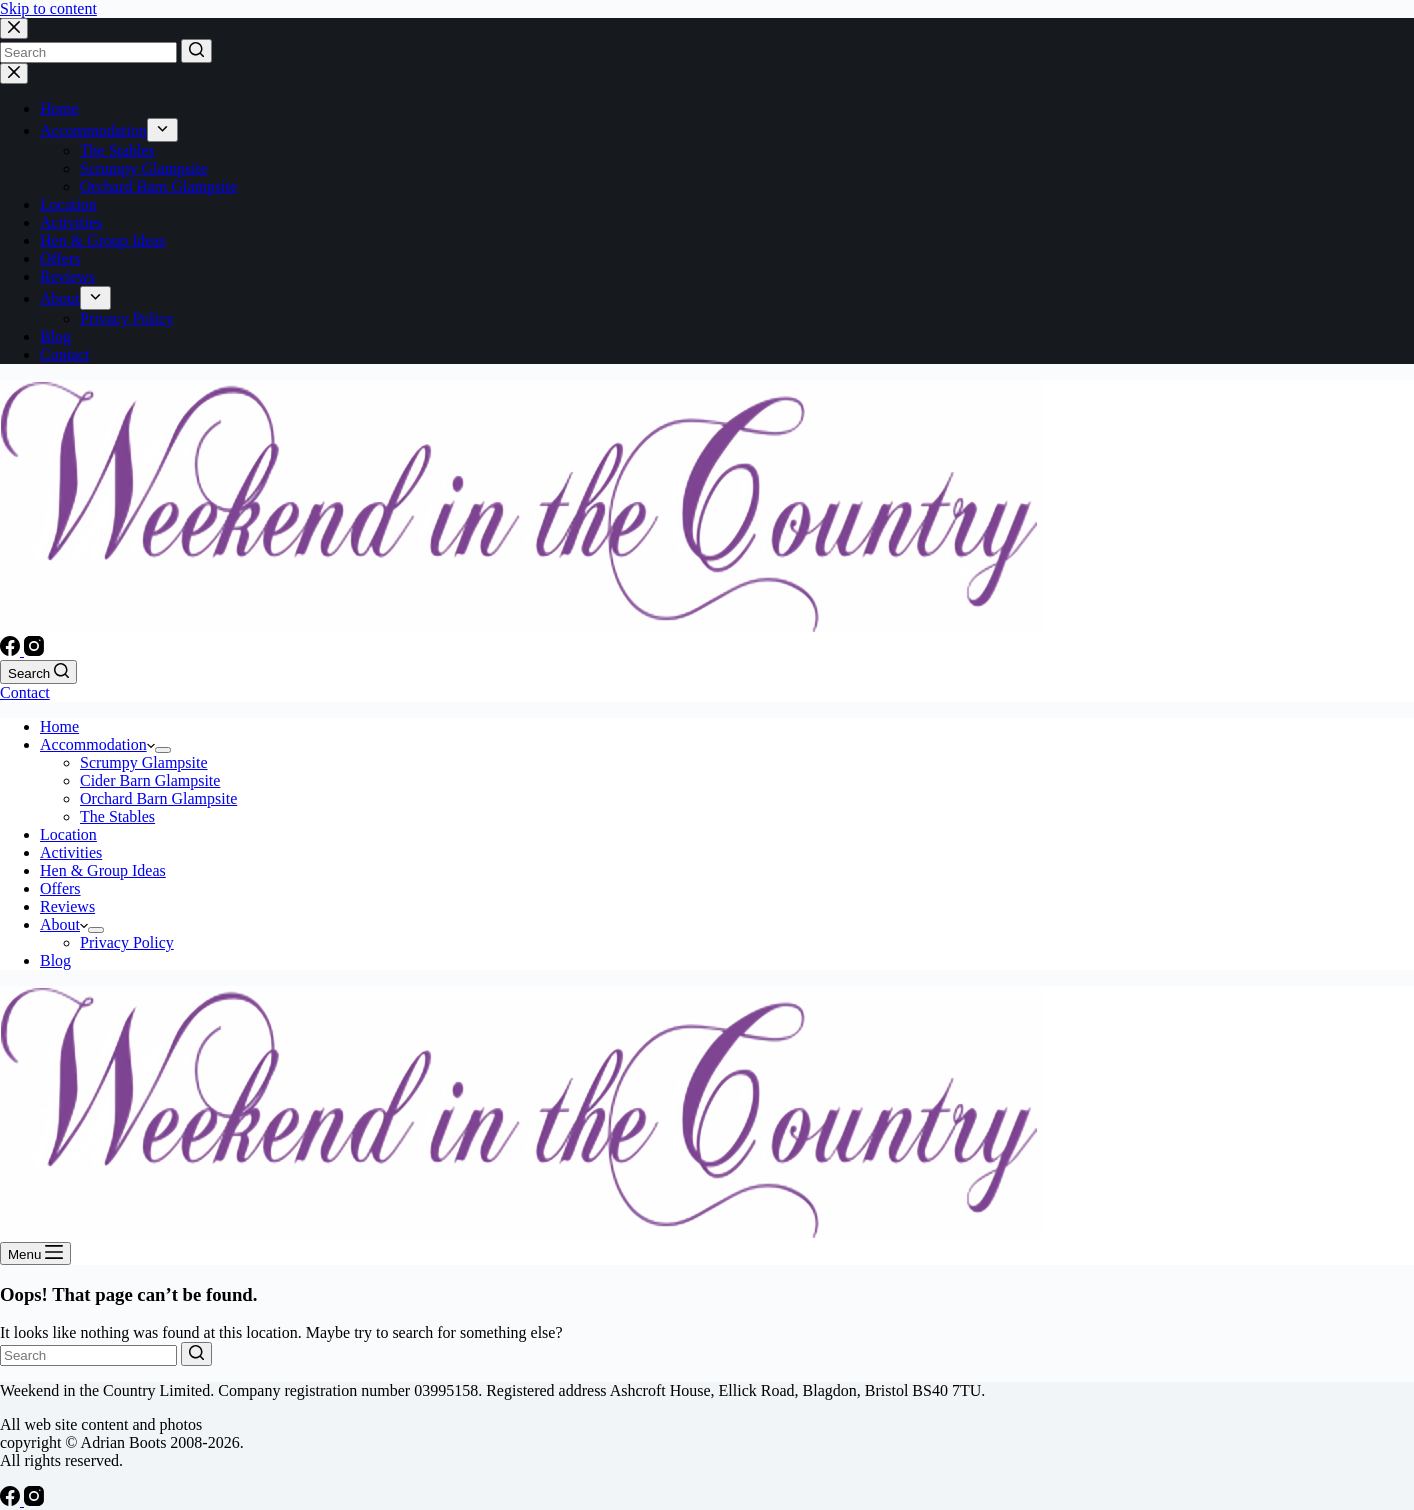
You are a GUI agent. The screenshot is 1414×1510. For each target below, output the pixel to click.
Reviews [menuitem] (67, 276)
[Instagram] (34, 650)
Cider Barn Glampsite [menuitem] (150, 780)
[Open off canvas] (35, 1253)
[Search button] (196, 51)
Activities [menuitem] (71, 222)
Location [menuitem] (68, 204)
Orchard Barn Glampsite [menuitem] (158, 186)
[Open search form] (38, 672)
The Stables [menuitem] (117, 150)
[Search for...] (88, 52)
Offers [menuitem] (60, 258)
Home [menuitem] (59, 108)
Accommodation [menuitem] (93, 130)
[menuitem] (162, 130)
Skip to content (48, 8)
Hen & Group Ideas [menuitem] (103, 240)
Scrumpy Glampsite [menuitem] (144, 168)
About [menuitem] (60, 298)
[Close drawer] (14, 73)
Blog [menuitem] (55, 336)
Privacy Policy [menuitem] (127, 318)
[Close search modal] (14, 28)
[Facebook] (12, 650)
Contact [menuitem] (65, 354)
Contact (25, 692)
